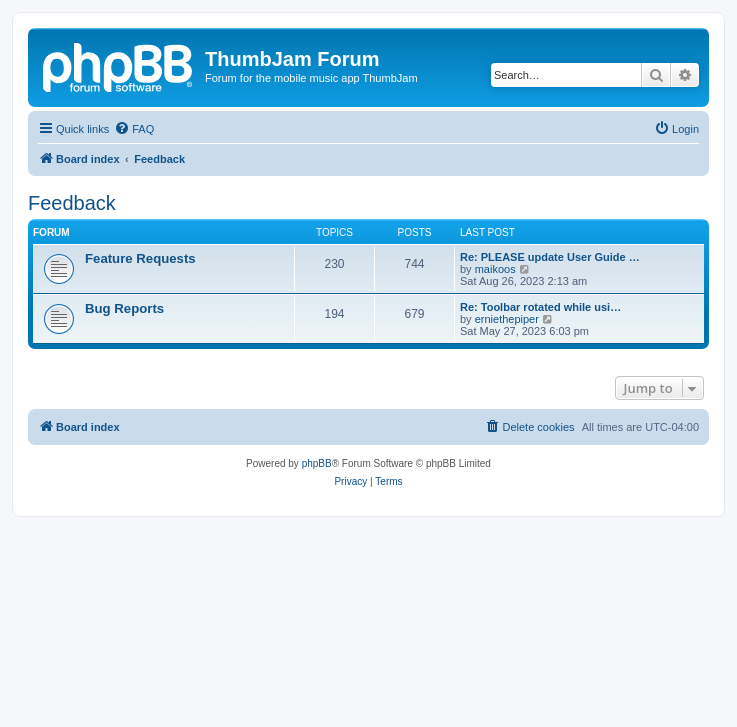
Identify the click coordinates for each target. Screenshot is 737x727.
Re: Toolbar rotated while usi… (540, 307)
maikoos (495, 269)
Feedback (72, 203)
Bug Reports (124, 308)
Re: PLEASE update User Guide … (550, 257)
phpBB (317, 463)
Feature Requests (140, 258)
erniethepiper (507, 319)
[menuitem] (134, 129)
